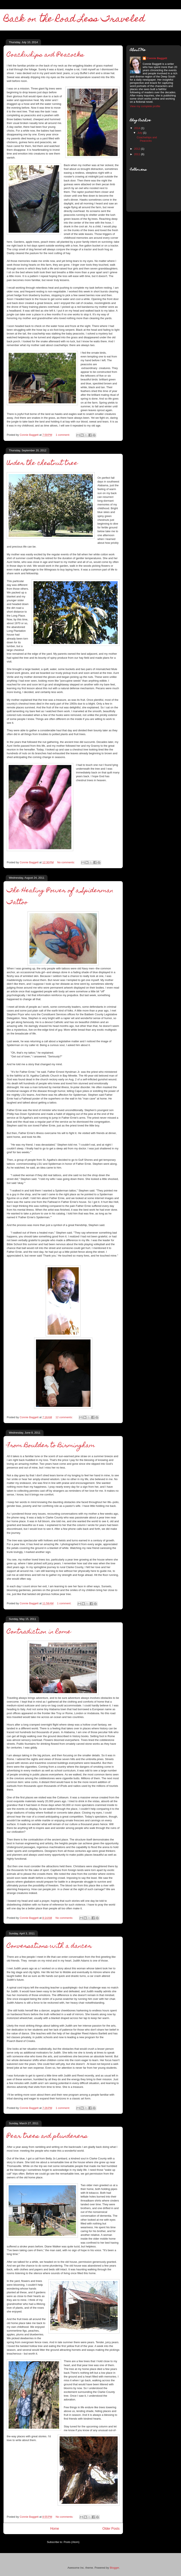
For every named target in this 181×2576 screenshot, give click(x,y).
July (140, 132)
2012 (137, 148)
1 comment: (63, 434)
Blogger (114, 2567)
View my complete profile (145, 106)
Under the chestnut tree (42, 463)
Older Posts (111, 2528)
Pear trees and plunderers (47, 2136)
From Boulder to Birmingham (51, 1446)
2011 (137, 154)
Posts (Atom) (71, 2542)
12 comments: (64, 1417)
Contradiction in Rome (39, 1632)
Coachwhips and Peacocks (45, 55)
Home (54, 2528)
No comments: (66, 862)
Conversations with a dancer (49, 1946)
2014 (137, 128)
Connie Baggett (157, 58)
